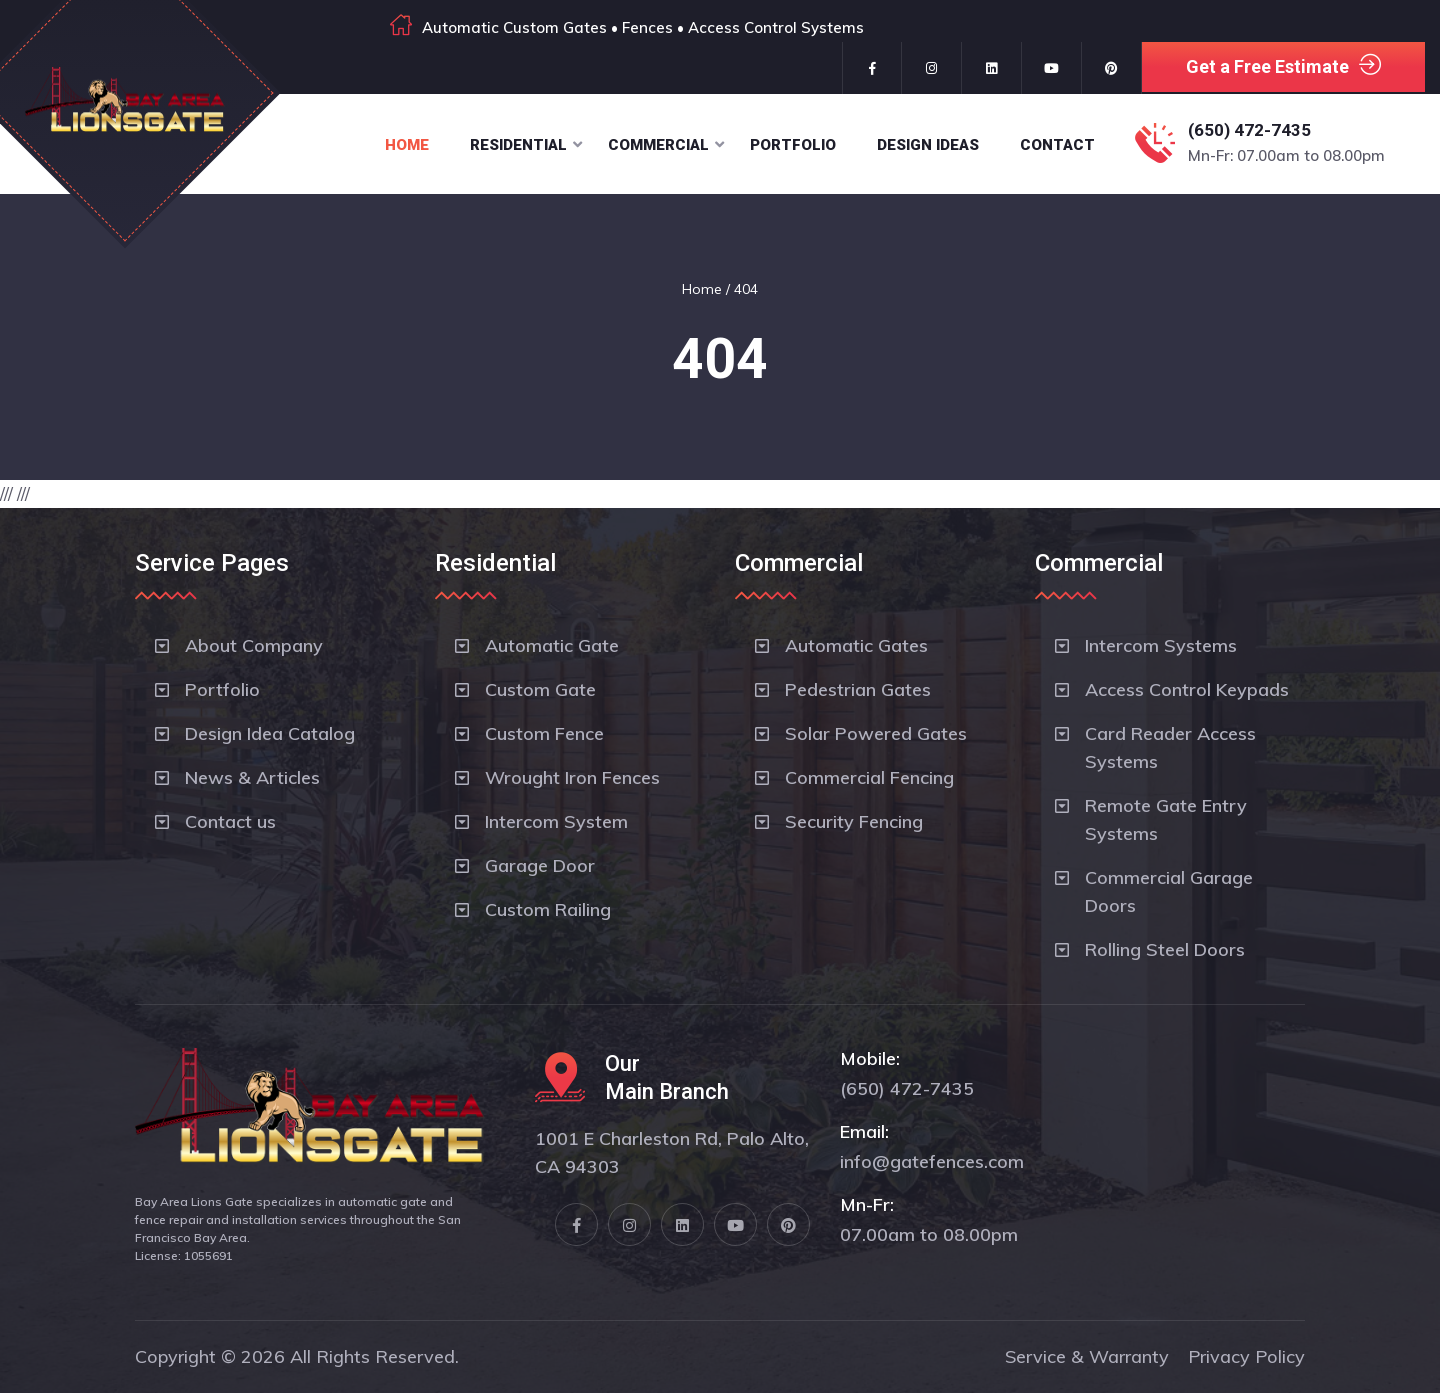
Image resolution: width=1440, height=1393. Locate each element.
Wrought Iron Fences (572, 777)
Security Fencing (854, 821)
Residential (518, 145)
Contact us (230, 821)
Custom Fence (544, 733)
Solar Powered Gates (876, 733)
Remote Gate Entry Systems (1166, 819)
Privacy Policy (1246, 1356)
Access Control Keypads (1187, 689)
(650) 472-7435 (1249, 130)
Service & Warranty (1087, 1356)
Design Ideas (928, 145)
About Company (254, 645)
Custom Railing (548, 909)
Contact (1057, 145)
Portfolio (793, 145)
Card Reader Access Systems (1170, 747)
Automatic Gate (552, 645)
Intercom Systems (1161, 645)
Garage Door (540, 865)
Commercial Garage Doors (1169, 891)
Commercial (658, 145)
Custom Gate (540, 689)
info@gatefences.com (932, 1161)
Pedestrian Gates (858, 689)
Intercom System (556, 821)
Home (407, 145)
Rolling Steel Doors (1165, 949)
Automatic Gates (856, 645)
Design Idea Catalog (270, 733)
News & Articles (252, 777)
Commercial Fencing (869, 777)
